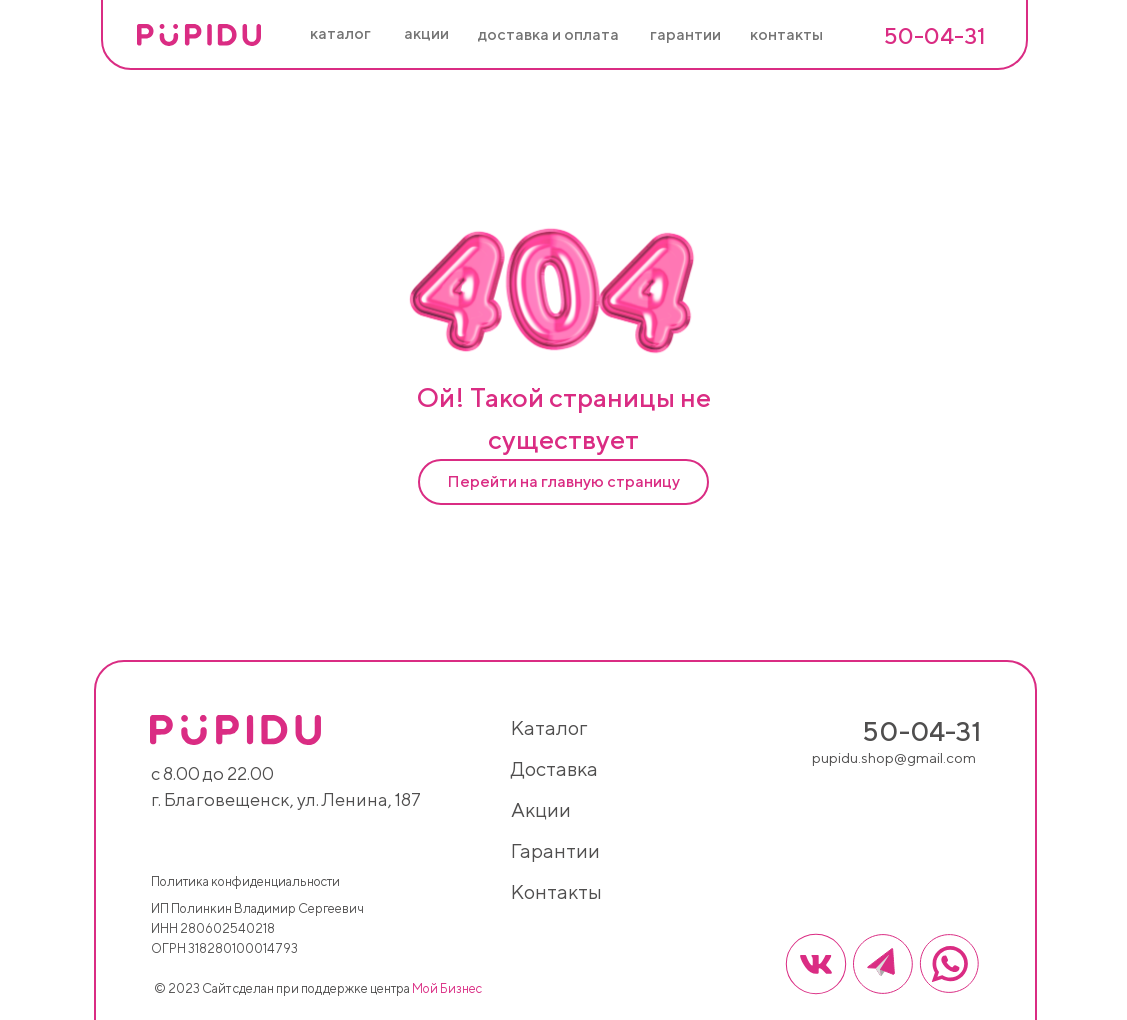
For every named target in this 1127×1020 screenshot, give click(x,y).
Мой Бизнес (447, 988)
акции (541, 809)
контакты (556, 891)
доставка (554, 768)
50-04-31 (934, 35)
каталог (549, 727)
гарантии (555, 850)
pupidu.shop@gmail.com (894, 757)
